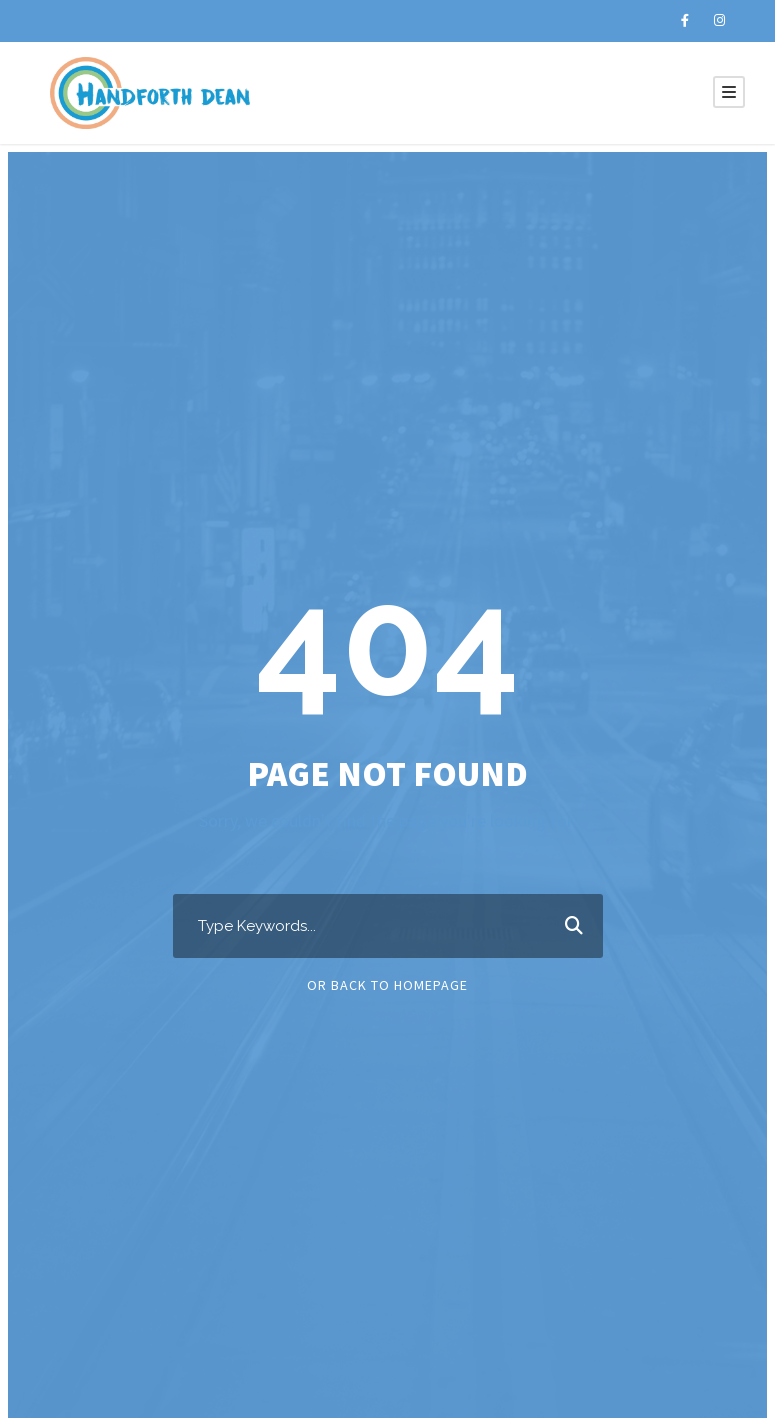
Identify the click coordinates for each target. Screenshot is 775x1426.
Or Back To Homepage (387, 985)
